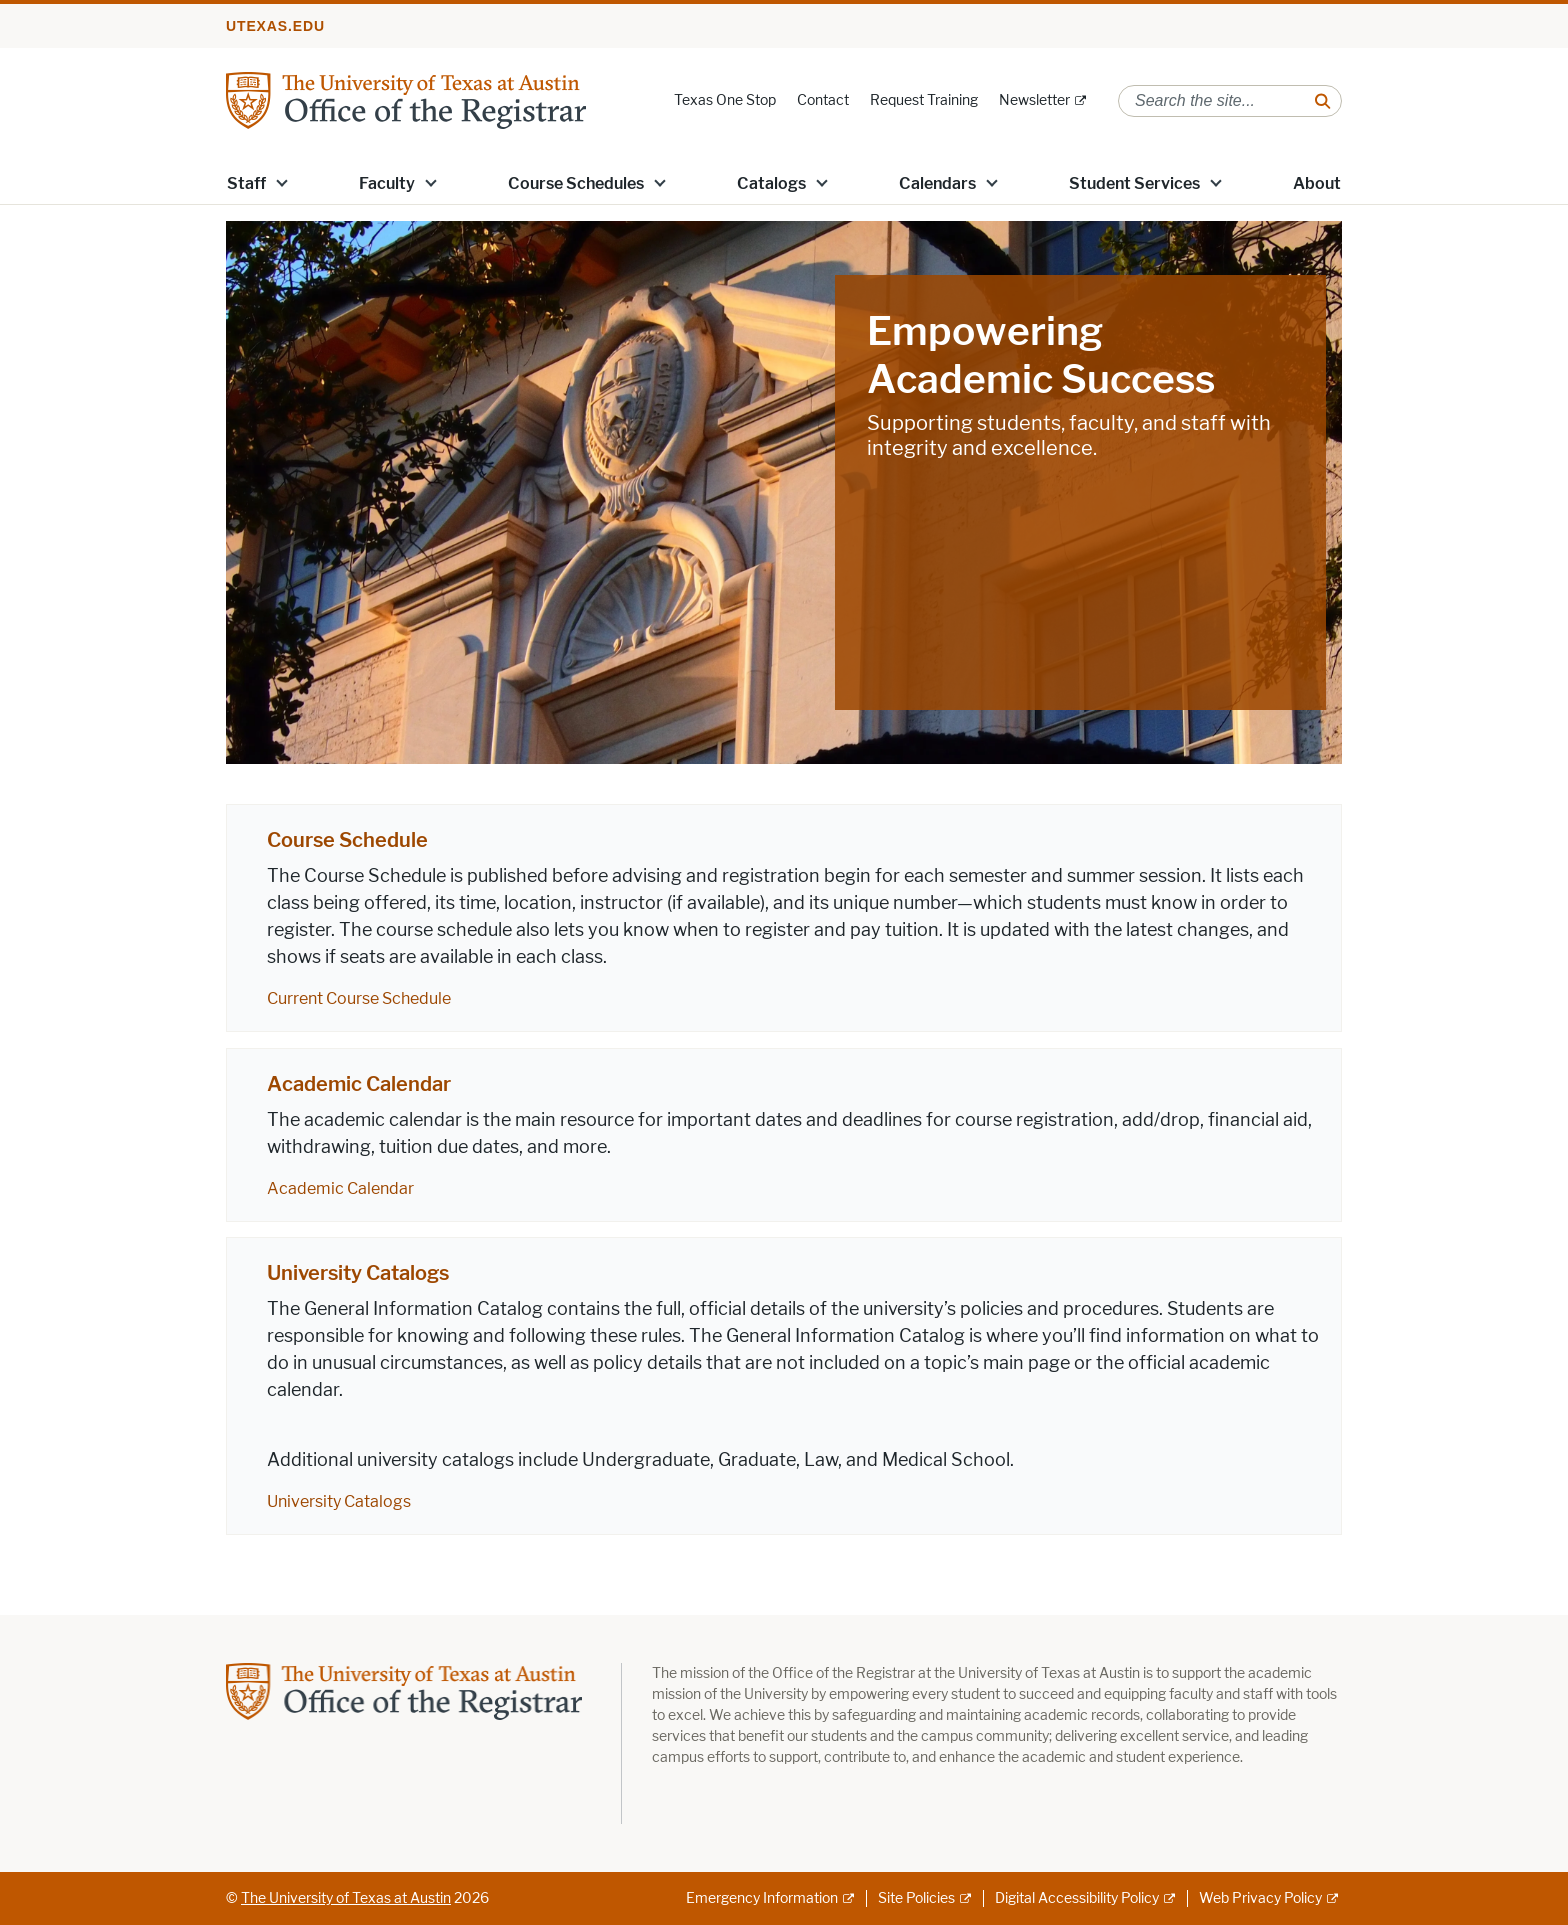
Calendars (937, 183)
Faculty (387, 183)
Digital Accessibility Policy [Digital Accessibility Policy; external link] (1077, 1898)
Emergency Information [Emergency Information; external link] (762, 1898)
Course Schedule (347, 840)
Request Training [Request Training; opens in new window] (924, 100)
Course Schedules (576, 183)
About (1317, 183)
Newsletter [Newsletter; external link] (1034, 100)
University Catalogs (358, 1273)
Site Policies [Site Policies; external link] (916, 1898)
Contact (823, 100)
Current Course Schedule (359, 998)
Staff (246, 183)
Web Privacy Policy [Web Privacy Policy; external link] (1260, 1898)
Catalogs (771, 183)
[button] (282, 182)
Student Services (1134, 183)
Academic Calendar (359, 1084)
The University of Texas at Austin (346, 1898)
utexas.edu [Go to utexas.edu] (275, 26)
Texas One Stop (725, 100)
